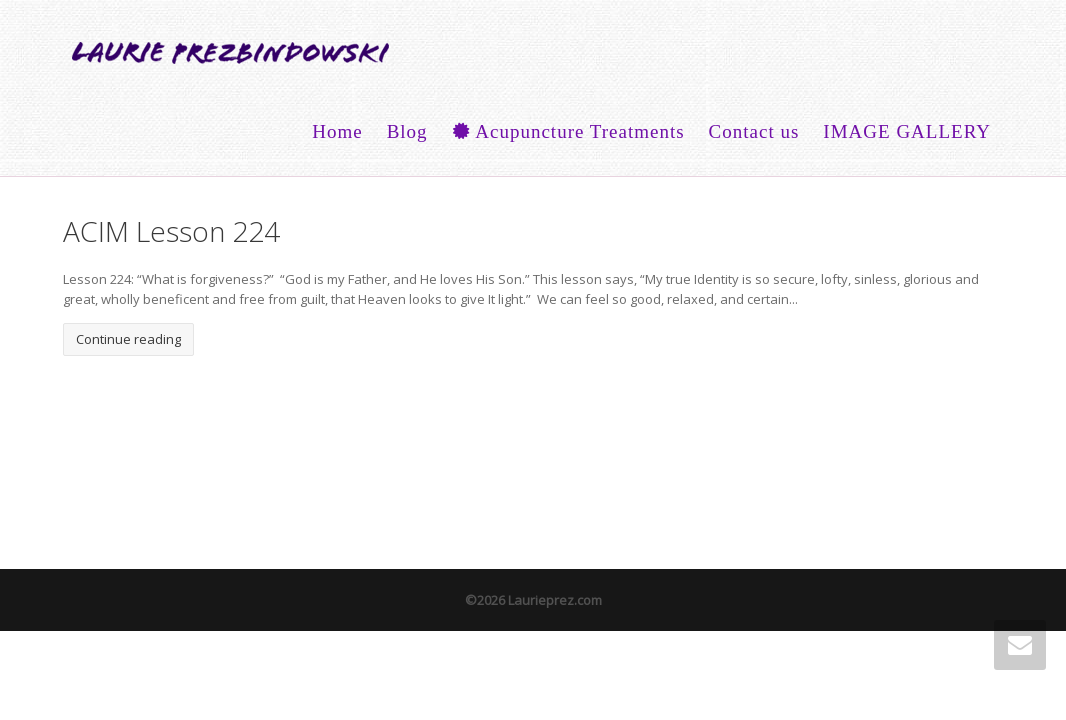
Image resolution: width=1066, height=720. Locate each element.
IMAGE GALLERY (907, 131)
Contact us (754, 131)
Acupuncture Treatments (568, 131)
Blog (407, 131)
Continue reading (128, 339)
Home (337, 131)
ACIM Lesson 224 (171, 231)
